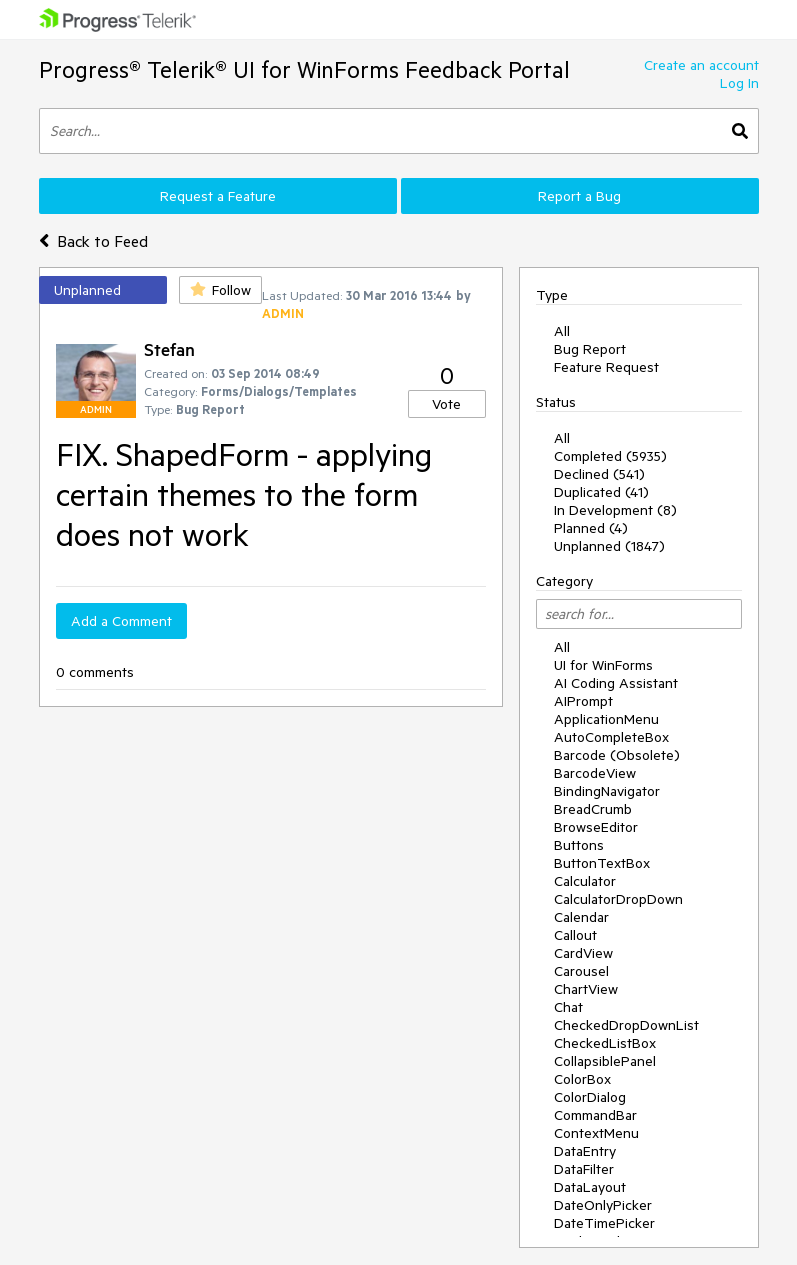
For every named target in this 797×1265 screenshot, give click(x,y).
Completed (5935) (610, 456)
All (562, 331)
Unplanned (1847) (609, 546)
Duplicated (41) (601, 492)
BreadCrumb (593, 809)
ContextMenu (596, 1133)
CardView (583, 953)
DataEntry (585, 1151)
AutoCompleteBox (611, 737)
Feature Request (606, 367)
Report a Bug (579, 196)
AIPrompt (583, 701)
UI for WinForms (603, 665)
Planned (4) (591, 528)
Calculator (585, 881)
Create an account (701, 65)
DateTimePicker (604, 1223)
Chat (568, 1007)
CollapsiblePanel (605, 1061)
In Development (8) (615, 510)
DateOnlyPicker (603, 1205)
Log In (739, 83)
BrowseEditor (596, 827)
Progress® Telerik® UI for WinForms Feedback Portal (304, 69)
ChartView (586, 989)
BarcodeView (595, 773)
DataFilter (584, 1169)
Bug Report (590, 349)
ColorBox (582, 1079)
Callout (575, 935)
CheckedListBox (605, 1043)
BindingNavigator (607, 791)
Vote (446, 404)
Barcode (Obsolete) (617, 755)
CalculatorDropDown (618, 899)
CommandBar (595, 1115)
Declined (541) (599, 474)
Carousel (581, 971)
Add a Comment (121, 621)
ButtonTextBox (602, 863)
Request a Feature (218, 196)
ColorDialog (590, 1097)
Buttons (579, 845)
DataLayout (590, 1187)
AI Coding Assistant (616, 683)
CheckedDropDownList (626, 1025)
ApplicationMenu (606, 719)
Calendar (581, 917)
